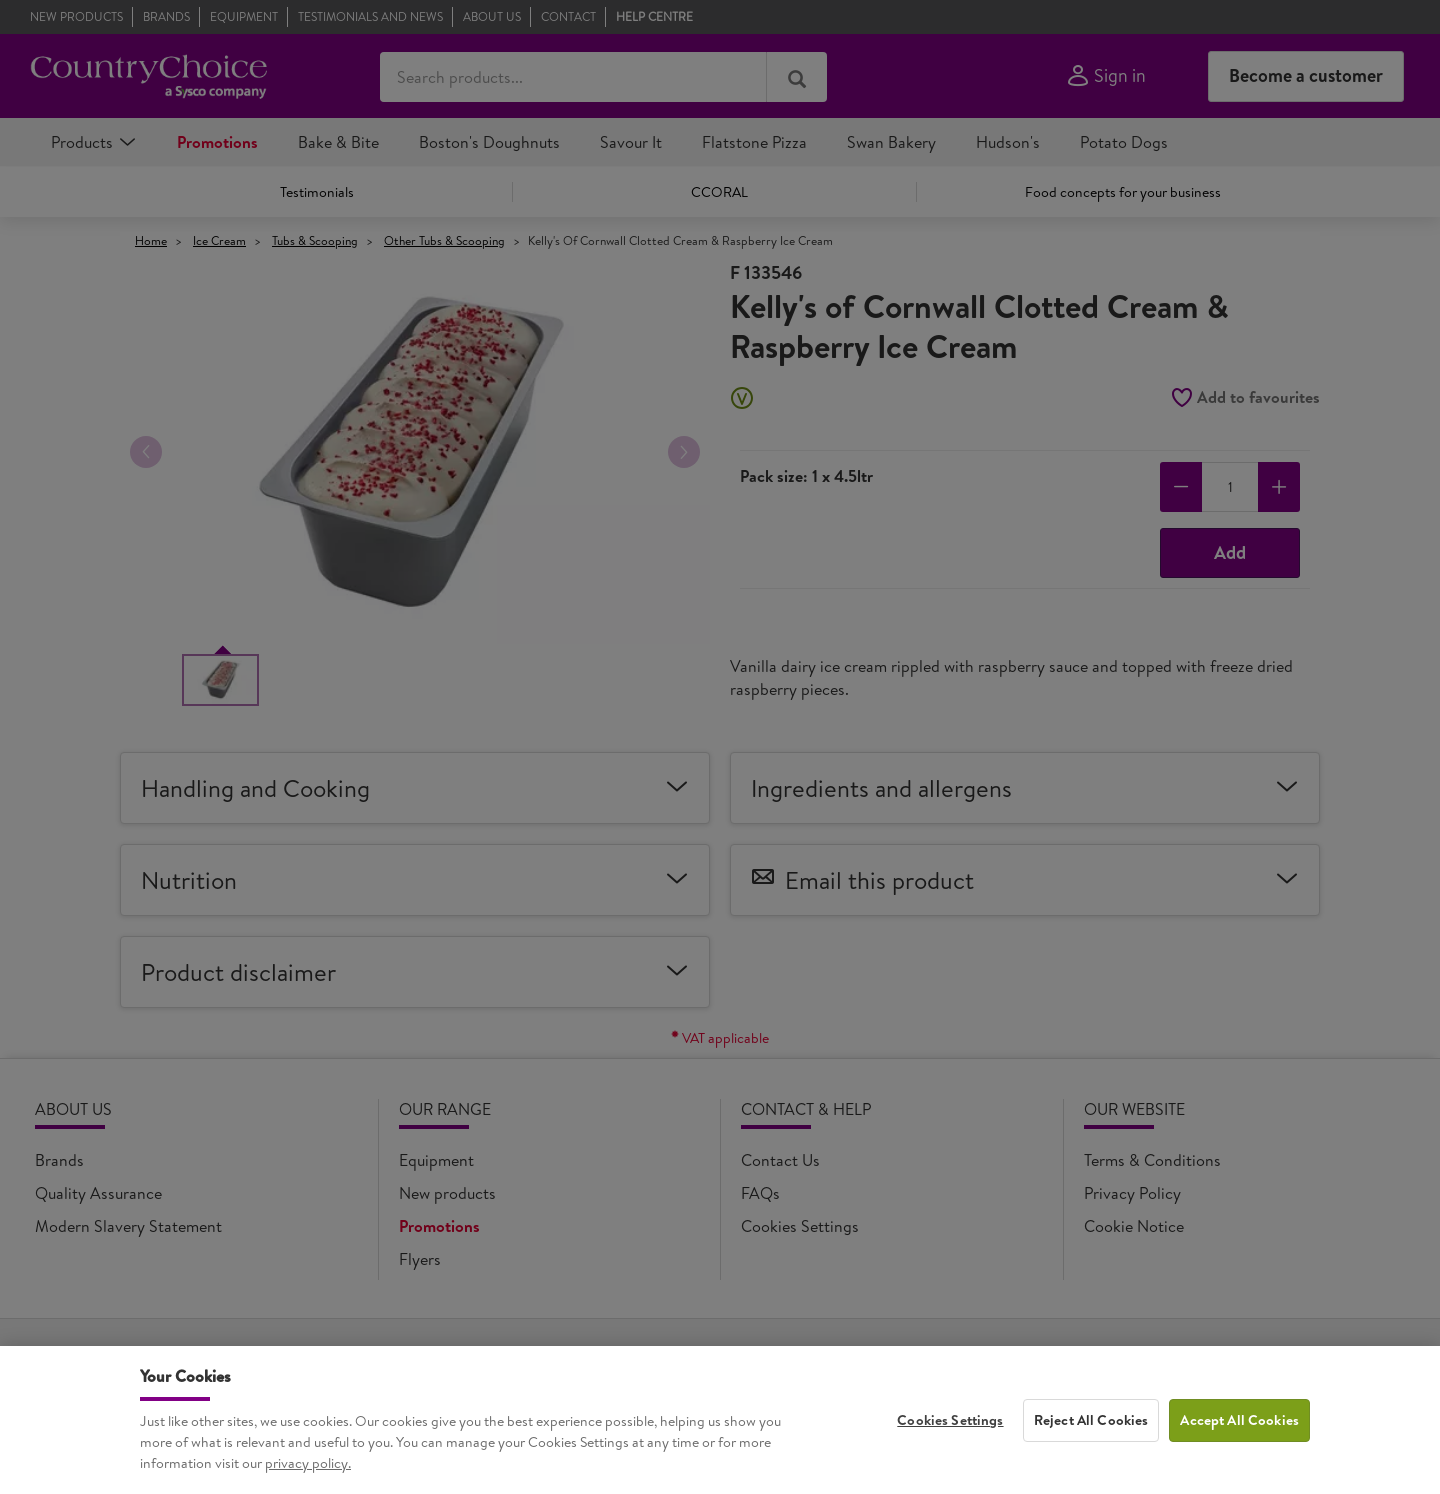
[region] (720, 1420)
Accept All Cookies (1239, 1420)
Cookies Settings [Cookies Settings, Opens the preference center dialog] (950, 1420)
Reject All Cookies (1091, 1420)
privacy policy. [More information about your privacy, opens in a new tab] (308, 1463)
